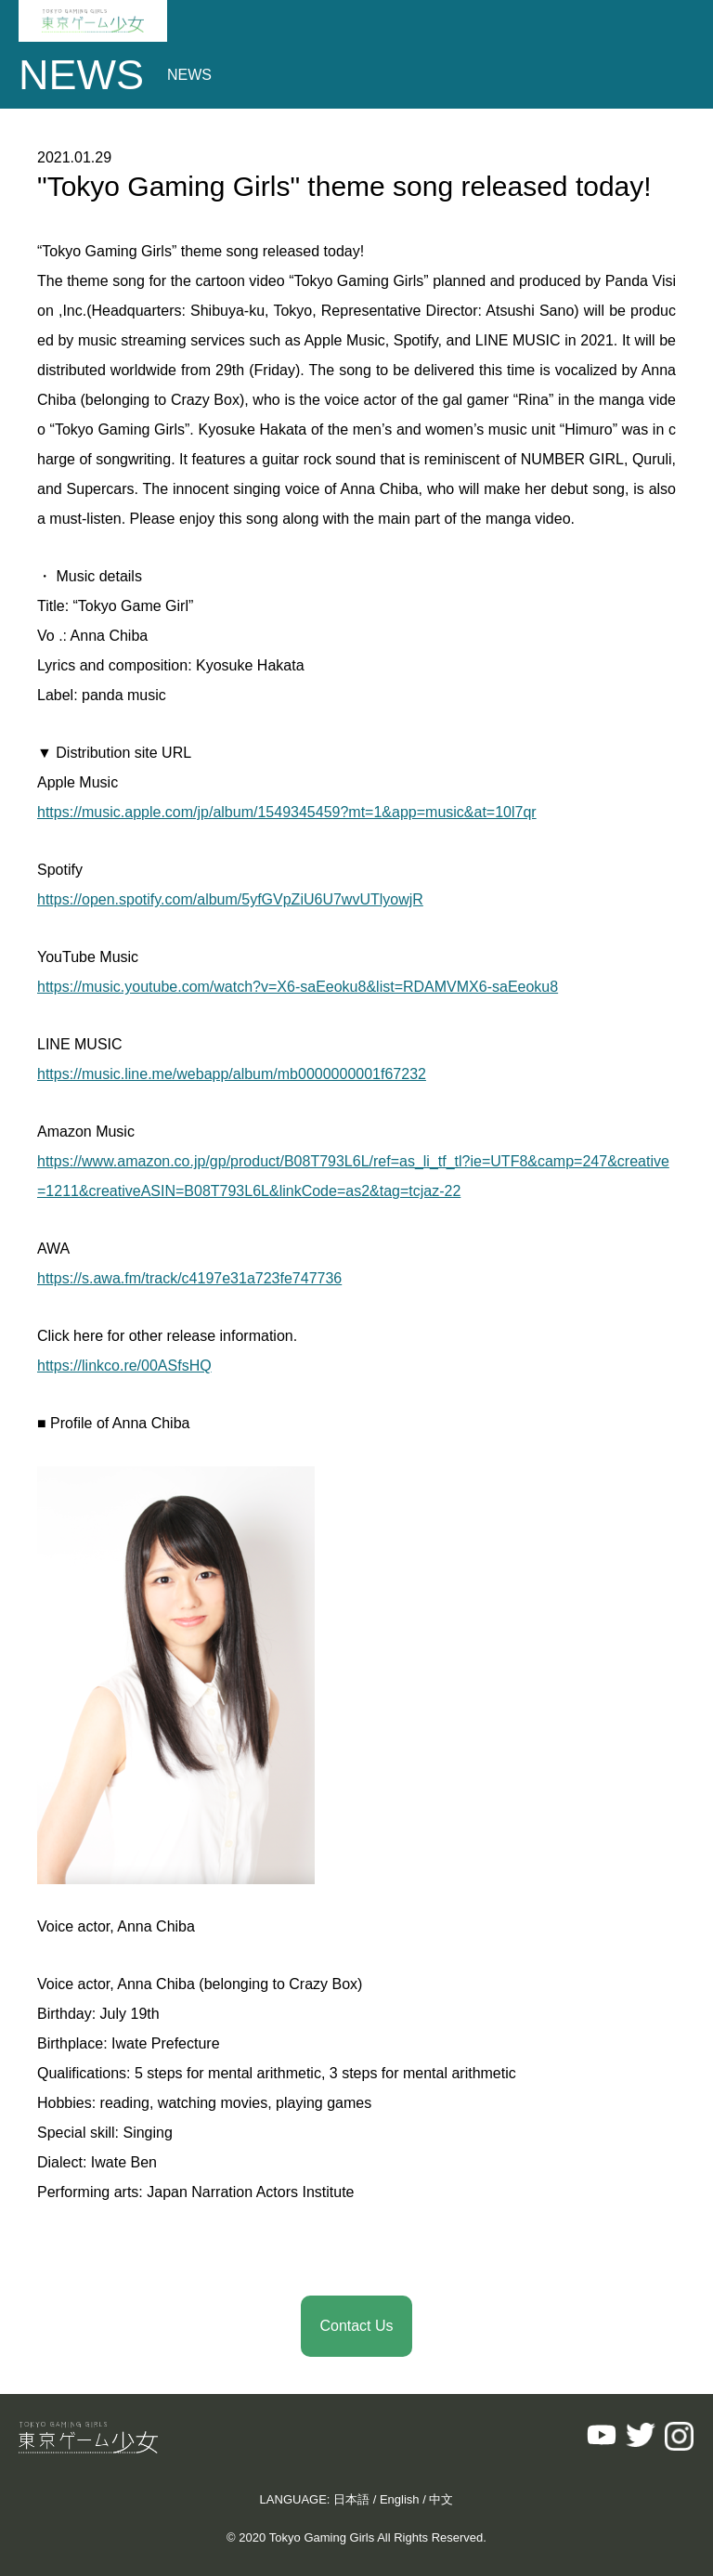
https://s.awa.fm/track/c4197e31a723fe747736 (189, 1278)
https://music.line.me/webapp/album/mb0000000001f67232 (231, 1074)
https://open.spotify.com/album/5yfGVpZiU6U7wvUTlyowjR (230, 899)
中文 (441, 2499)
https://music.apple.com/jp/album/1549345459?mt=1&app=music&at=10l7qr (287, 812)
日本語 (351, 2499)
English (400, 2499)
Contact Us (356, 2326)
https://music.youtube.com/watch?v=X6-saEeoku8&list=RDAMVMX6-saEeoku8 (297, 987)
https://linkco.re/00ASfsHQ (124, 1365)
